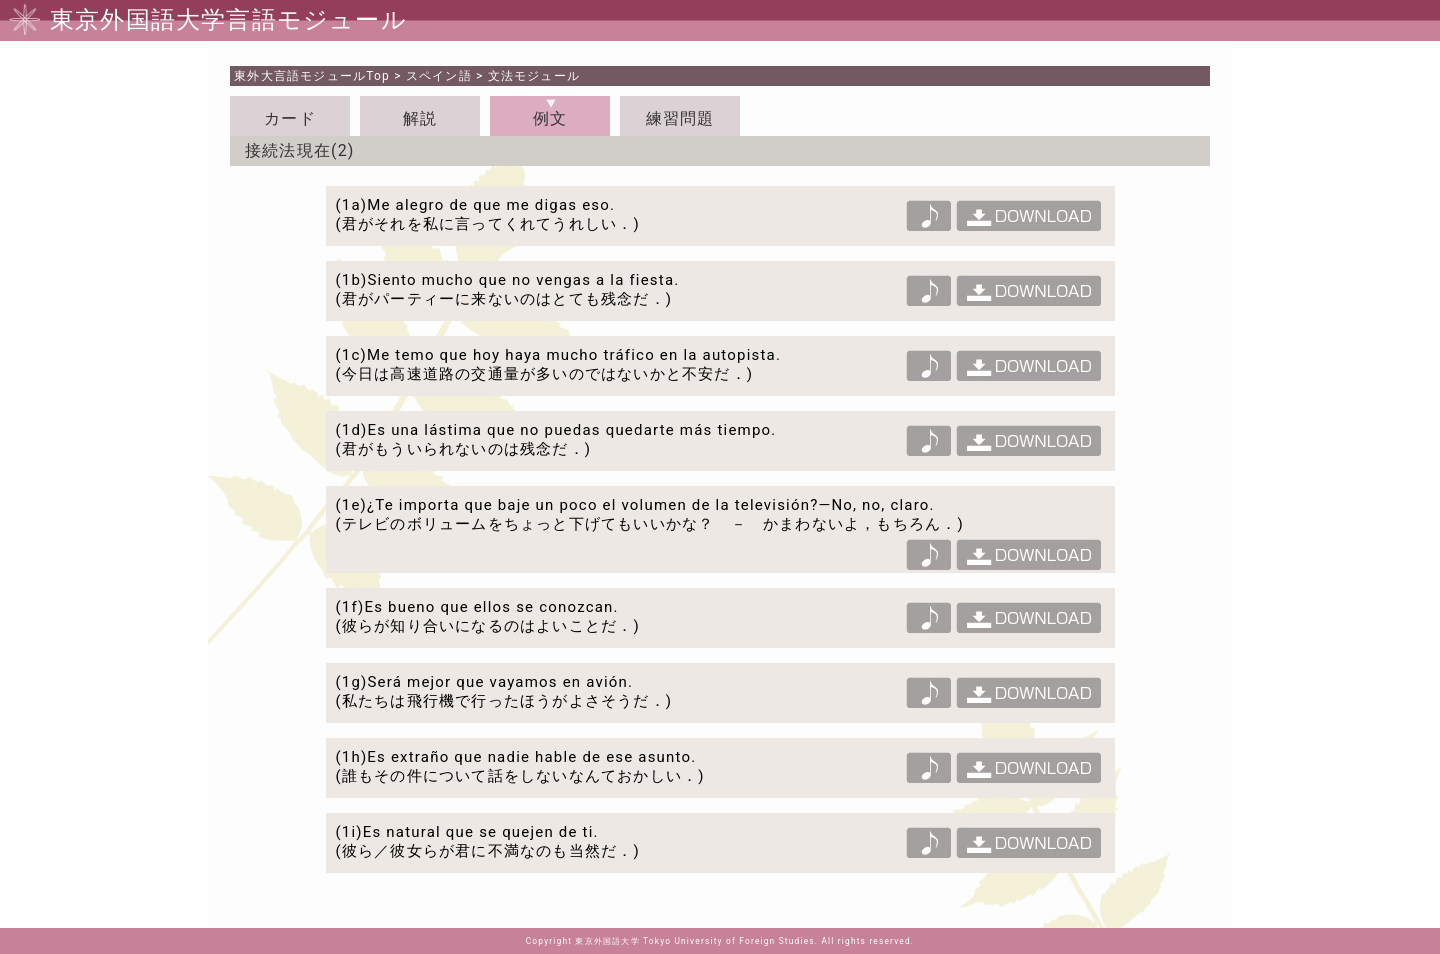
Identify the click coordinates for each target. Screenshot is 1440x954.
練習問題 (680, 118)
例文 (550, 118)
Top (312, 76)
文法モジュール (534, 76)
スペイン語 (439, 76)
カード (290, 118)
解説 (420, 118)
